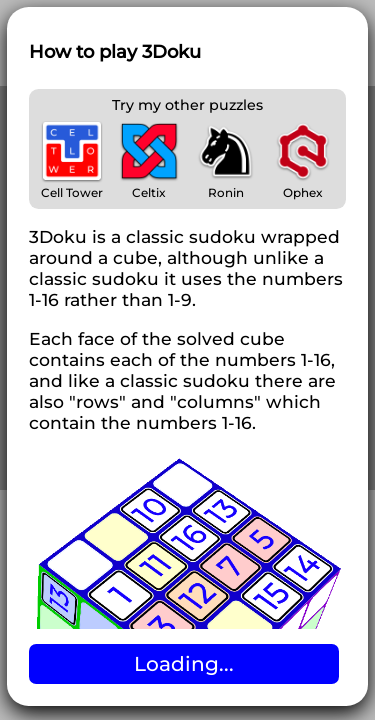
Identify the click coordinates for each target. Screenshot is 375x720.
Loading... (184, 663)
